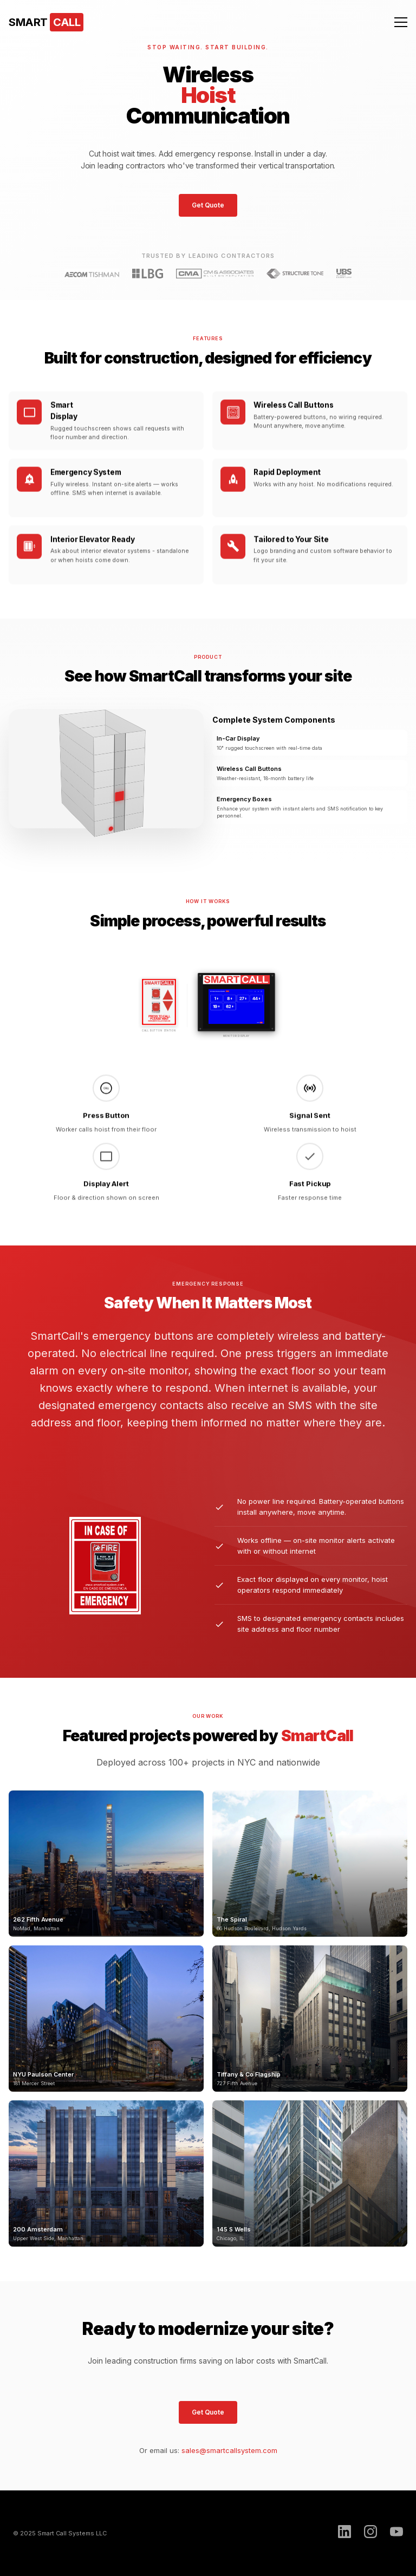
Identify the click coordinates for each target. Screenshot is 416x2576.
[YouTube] (396, 2533)
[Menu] (400, 22)
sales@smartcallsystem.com (229, 2450)
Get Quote (208, 205)
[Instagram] (370, 2533)
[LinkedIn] (344, 2533)
